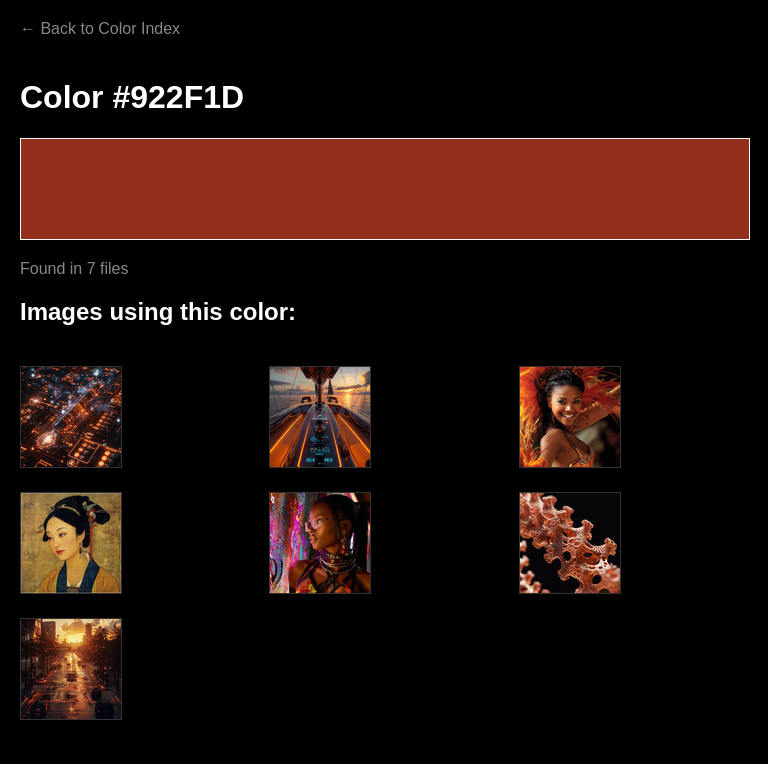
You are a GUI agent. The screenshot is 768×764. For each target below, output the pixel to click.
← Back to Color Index (100, 28)
